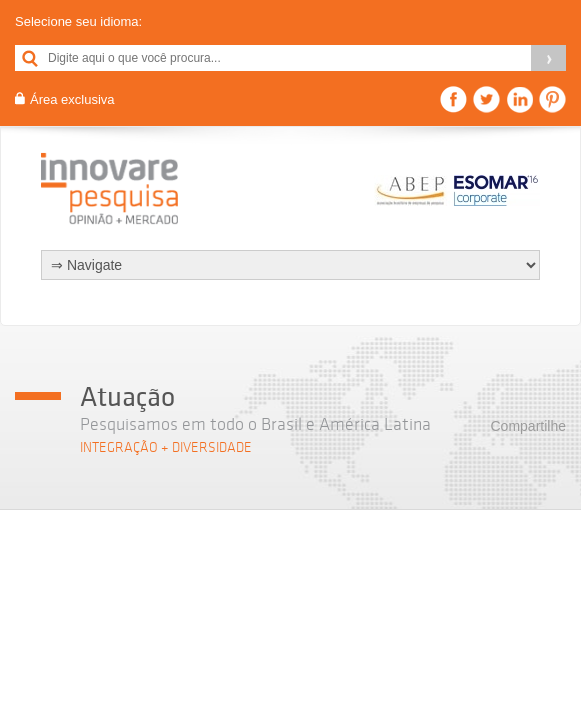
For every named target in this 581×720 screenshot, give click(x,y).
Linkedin (519, 99)
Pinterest (552, 99)
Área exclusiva (72, 99)
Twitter (486, 99)
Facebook (453, 99)
